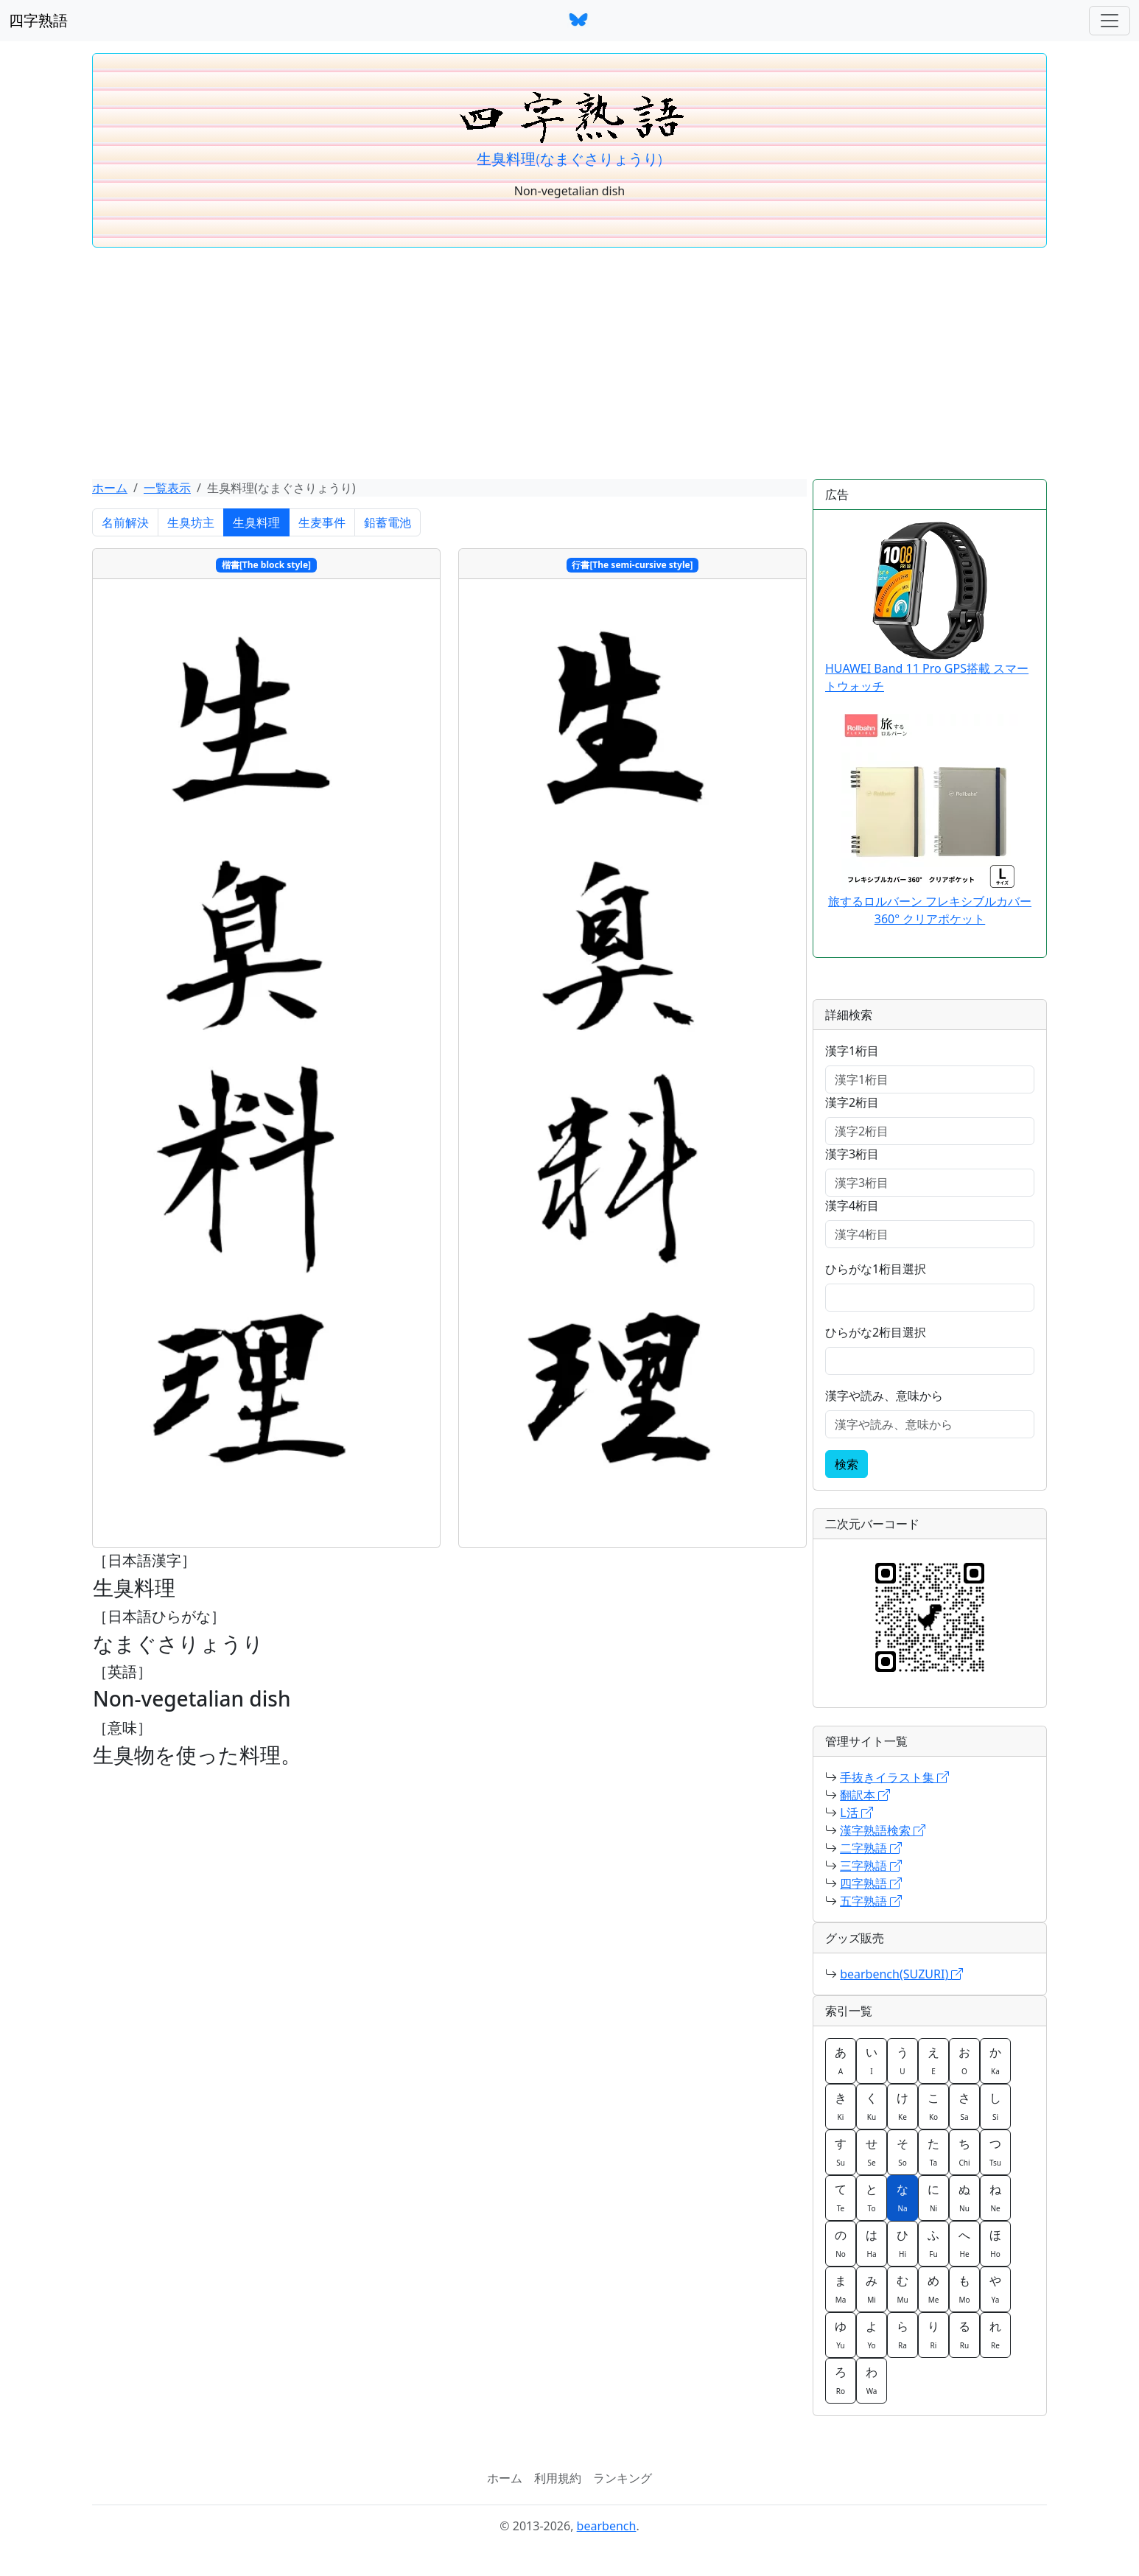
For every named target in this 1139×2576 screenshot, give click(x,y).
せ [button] (871, 2151)
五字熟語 (871, 1901)
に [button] (933, 2197)
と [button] (871, 2197)
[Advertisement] (569, 368)
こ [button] (933, 2106)
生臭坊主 (190, 522)
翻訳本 (865, 1795)
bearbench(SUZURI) (901, 1974)
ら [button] (902, 2334)
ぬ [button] (964, 2197)
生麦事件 (322, 522)
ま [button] (841, 2288)
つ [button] (995, 2151)
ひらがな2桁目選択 (875, 1332)
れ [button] (995, 2334)
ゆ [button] (841, 2334)
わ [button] (871, 2380)
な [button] (902, 2197)
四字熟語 (38, 20)
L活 (856, 1813)
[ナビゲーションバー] (1109, 20)
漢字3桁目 (852, 1154)
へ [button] (964, 2243)
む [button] (902, 2288)
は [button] (871, 2243)
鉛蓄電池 (387, 522)
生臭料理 (256, 522)
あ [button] (841, 2060)
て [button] (841, 2197)
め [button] (933, 2288)
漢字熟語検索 (882, 1830)
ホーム (109, 488)
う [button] (902, 2060)
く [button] (871, 2106)
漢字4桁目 (852, 1205)
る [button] (964, 2334)
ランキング (622, 2478)
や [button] (995, 2288)
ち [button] (964, 2151)
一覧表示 (167, 488)
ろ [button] (841, 2380)
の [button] (841, 2243)
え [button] (933, 2060)
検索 (846, 1464)
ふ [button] (933, 2243)
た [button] (933, 2151)
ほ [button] (995, 2243)
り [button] (933, 2334)
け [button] (902, 2106)
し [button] (995, 2106)
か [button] (995, 2060)
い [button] (871, 2060)
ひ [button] (902, 2243)
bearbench (607, 2526)
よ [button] (871, 2334)
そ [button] (902, 2151)
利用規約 (557, 2478)
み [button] (871, 2288)
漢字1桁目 (852, 1051)
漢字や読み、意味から (884, 1395)
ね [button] (995, 2197)
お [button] (964, 2060)
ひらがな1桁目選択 (875, 1269)
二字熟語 (871, 1848)
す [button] (841, 2151)
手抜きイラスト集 (894, 1777)
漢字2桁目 (852, 1102)
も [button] (964, 2288)
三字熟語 (871, 1866)
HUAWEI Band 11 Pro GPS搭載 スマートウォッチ (926, 608)
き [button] (841, 2106)
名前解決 (125, 522)
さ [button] (964, 2106)
